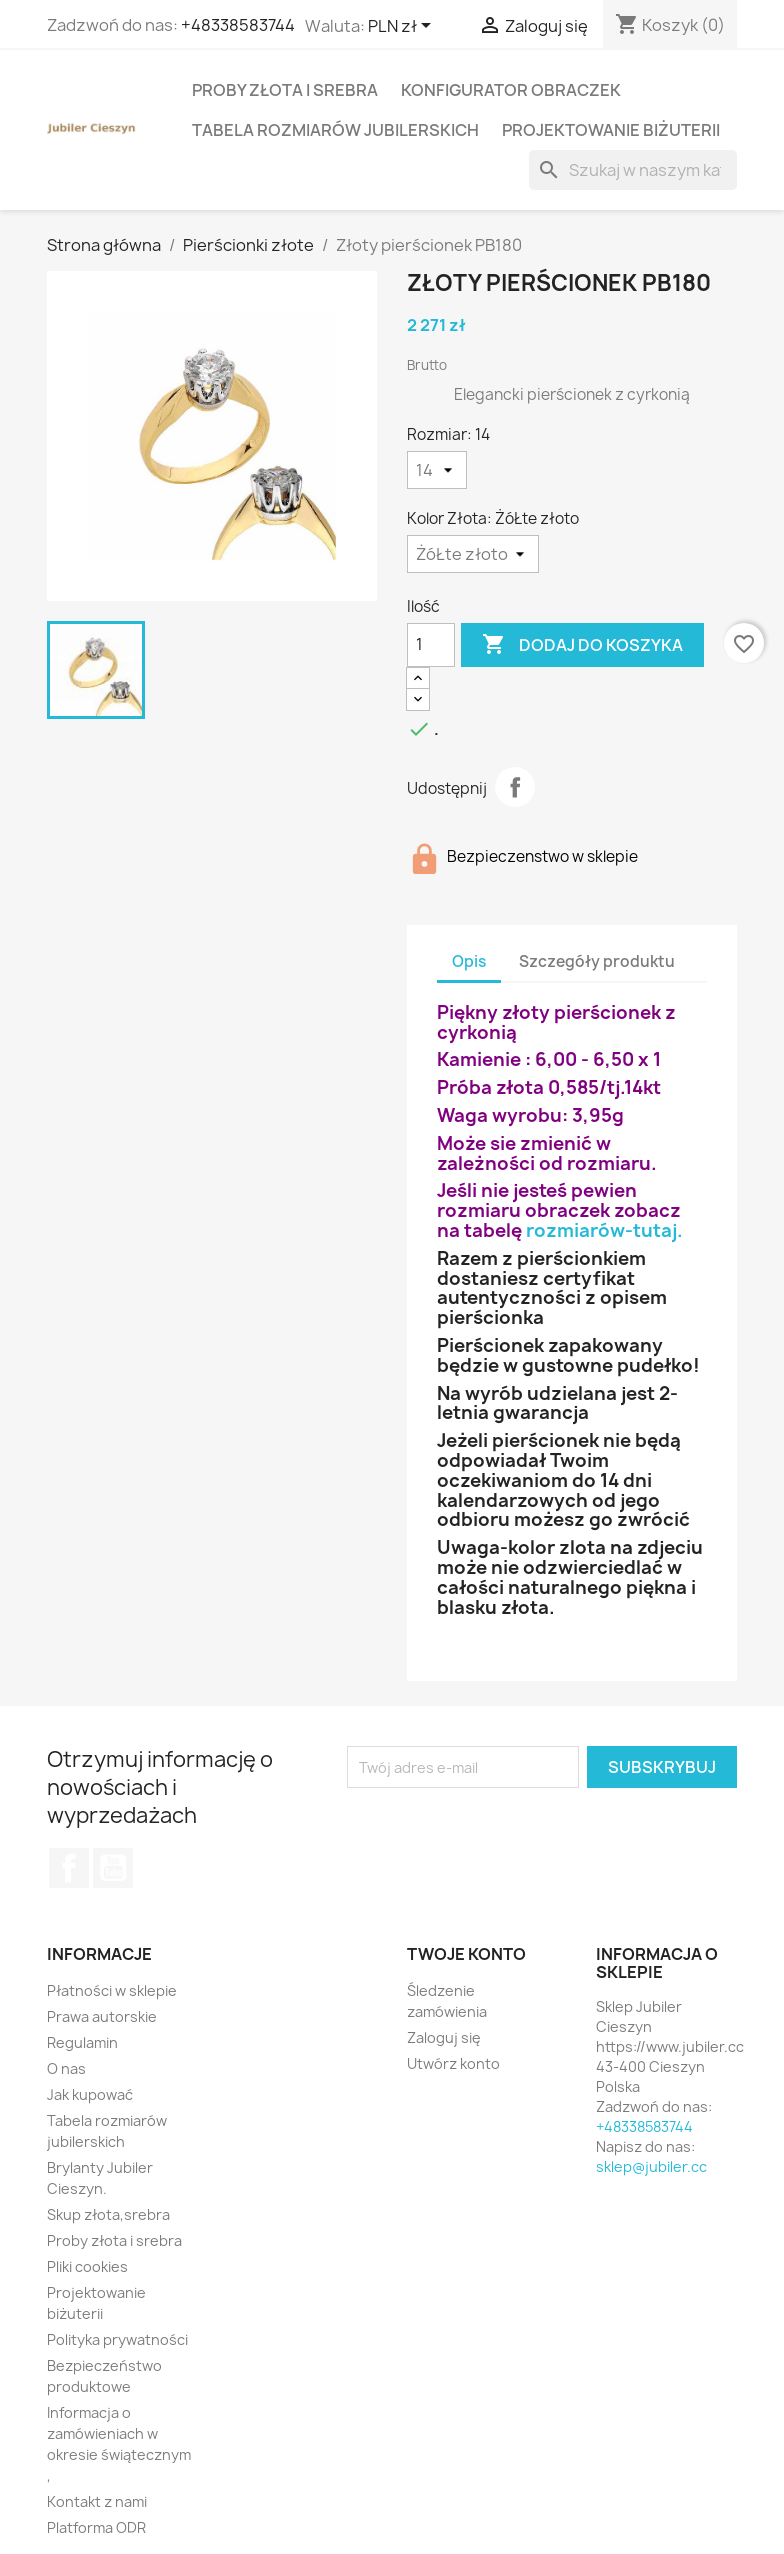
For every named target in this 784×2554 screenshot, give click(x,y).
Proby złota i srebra (285, 90)
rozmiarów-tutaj (601, 1230)
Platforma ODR (96, 2527)
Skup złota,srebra (108, 2214)
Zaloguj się (444, 2037)
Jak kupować (90, 2094)
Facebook (69, 1868)
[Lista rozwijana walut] (403, 27)
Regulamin (82, 2042)
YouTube (113, 1868)
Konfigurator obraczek (511, 90)
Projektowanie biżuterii (611, 130)
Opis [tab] (469, 961)
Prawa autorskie (102, 2016)
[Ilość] (431, 645)
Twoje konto (466, 1954)
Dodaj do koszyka (582, 645)
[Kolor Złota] (473, 554)
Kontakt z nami (97, 2501)
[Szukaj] (633, 170)
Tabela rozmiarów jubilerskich (335, 130)
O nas (66, 2068)
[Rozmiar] (437, 470)
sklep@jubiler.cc (651, 2166)
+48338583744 (238, 25)
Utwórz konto (453, 2063)
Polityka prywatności (117, 2339)
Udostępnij (515, 787)
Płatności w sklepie (112, 1990)
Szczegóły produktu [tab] (597, 961)
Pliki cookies (87, 2266)
